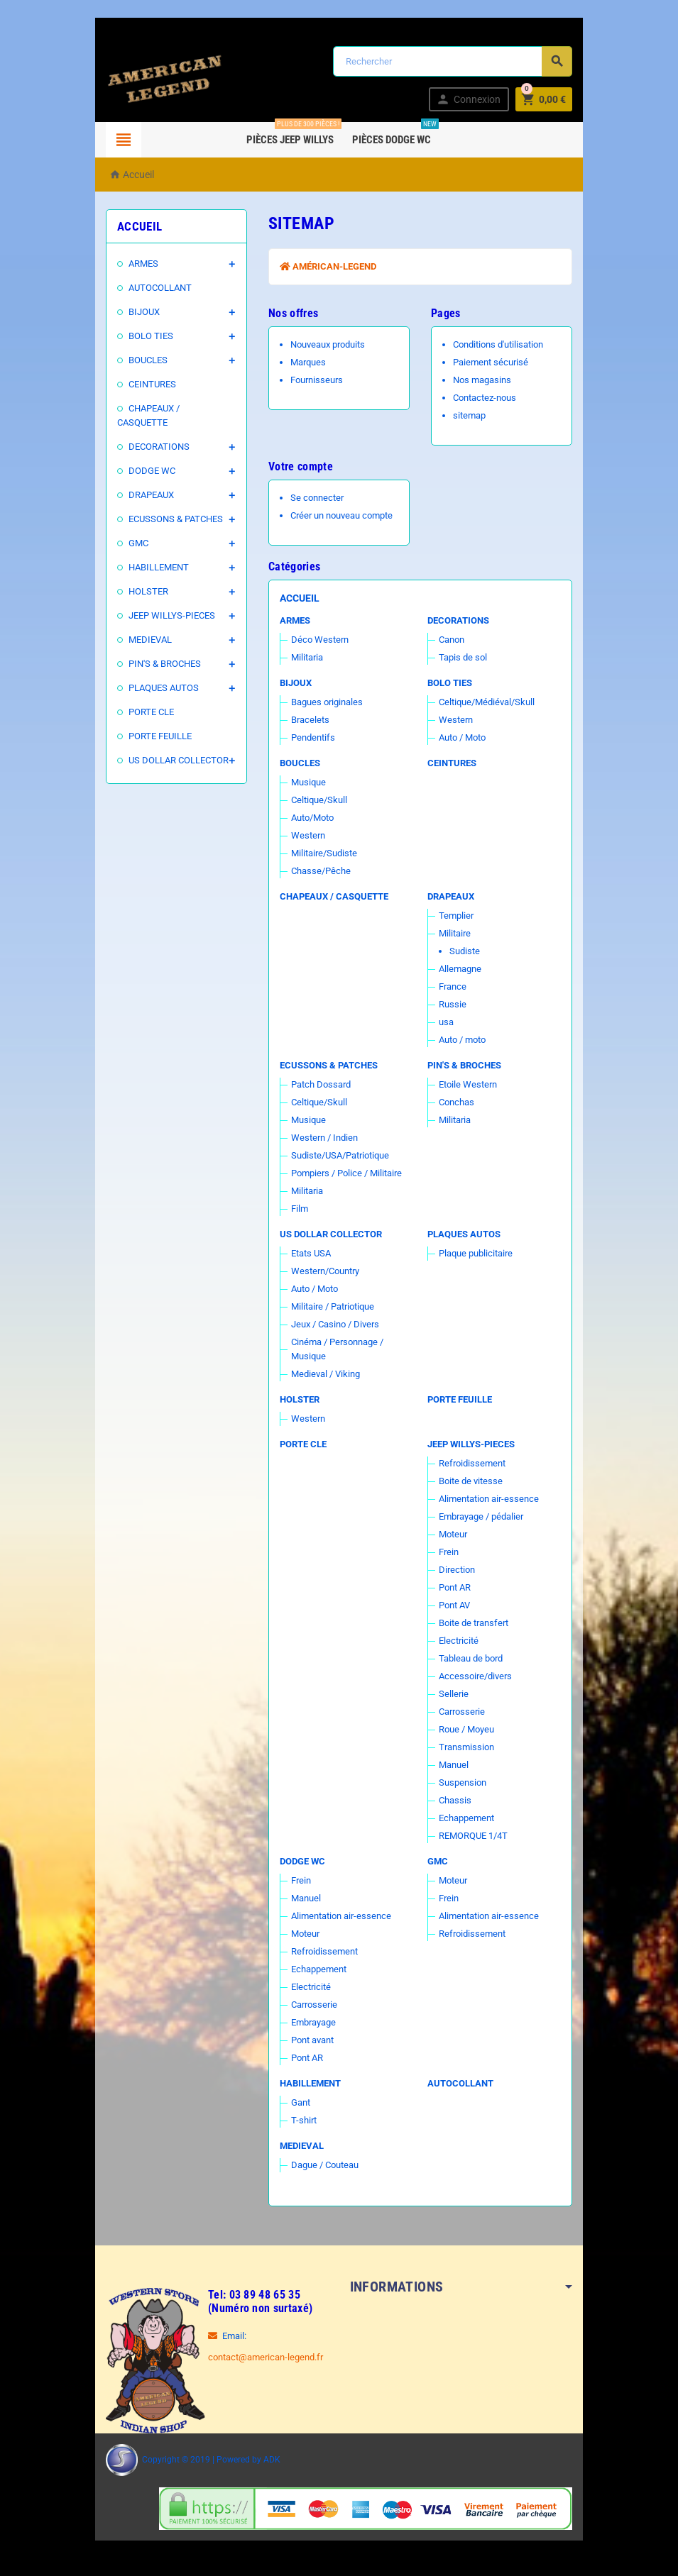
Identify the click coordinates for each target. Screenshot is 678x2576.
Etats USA (308, 1253)
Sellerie (456, 1693)
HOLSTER (140, 577)
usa (449, 1022)
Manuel (456, 1764)
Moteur (456, 1534)
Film (296, 1208)
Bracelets (307, 719)
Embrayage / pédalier (484, 1516)
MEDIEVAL (142, 625)
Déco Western (317, 639)
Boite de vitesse (473, 1481)
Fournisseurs (314, 380)
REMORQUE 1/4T (476, 1835)
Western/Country (322, 1271)
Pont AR (458, 1587)
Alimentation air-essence (492, 1498)
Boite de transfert (476, 1623)
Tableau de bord (473, 1658)
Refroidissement (475, 1463)
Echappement (469, 1818)
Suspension (465, 1782)
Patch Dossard (318, 1084)
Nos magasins (485, 380)
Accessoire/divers (478, 1676)
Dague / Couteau (322, 2165)
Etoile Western (471, 1084)
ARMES (136, 263)
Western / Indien (321, 1137)
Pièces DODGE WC (395, 134)
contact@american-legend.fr (257, 2357)
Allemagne (463, 968)
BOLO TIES (143, 336)
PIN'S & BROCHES (157, 649)
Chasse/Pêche (318, 871)
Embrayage (310, 2022)
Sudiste (467, 951)
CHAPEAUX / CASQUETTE (172, 408)
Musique (305, 782)
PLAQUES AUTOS (156, 673)
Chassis (458, 1800)
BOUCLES (140, 360)
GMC (131, 529)
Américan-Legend (325, 266)
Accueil (297, 598)
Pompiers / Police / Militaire (343, 1173)
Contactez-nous (487, 397)
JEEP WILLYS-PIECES (164, 601)
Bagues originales (324, 702)
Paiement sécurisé (493, 362)
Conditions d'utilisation (501, 344)
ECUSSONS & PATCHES (168, 504)
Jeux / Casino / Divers (332, 1324)
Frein (451, 1552)
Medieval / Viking (322, 1374)
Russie (455, 1004)
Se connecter (314, 497)
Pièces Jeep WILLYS (293, 134)
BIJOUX (136, 311)
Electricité (461, 1640)
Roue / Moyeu (469, 1729)
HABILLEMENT (151, 553)
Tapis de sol (466, 657)
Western (459, 719)
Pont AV (457, 1605)
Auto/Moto (309, 817)
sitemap (472, 415)
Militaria (304, 657)
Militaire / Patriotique (329, 1306)
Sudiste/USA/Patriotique (337, 1155)
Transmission (469, 1747)
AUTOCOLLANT (152, 287)
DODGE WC (144, 456)
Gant (297, 2102)
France (455, 986)
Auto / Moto (465, 737)
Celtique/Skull (316, 800)
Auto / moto (465, 1039)
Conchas (459, 1102)
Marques (305, 362)
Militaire (458, 933)
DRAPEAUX (143, 480)
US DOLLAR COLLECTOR (171, 746)
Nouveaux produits (325, 344)
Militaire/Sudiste (321, 853)
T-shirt (301, 2120)
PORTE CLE (143, 697)
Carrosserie (465, 1711)
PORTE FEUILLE (152, 722)
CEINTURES (144, 384)
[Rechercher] (455, 61)
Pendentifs (310, 737)
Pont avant (309, 2040)
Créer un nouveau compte (339, 515)
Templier (459, 915)
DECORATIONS (151, 432)
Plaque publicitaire (478, 1253)
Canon (454, 639)
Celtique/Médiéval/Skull (489, 702)
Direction (460, 1569)
